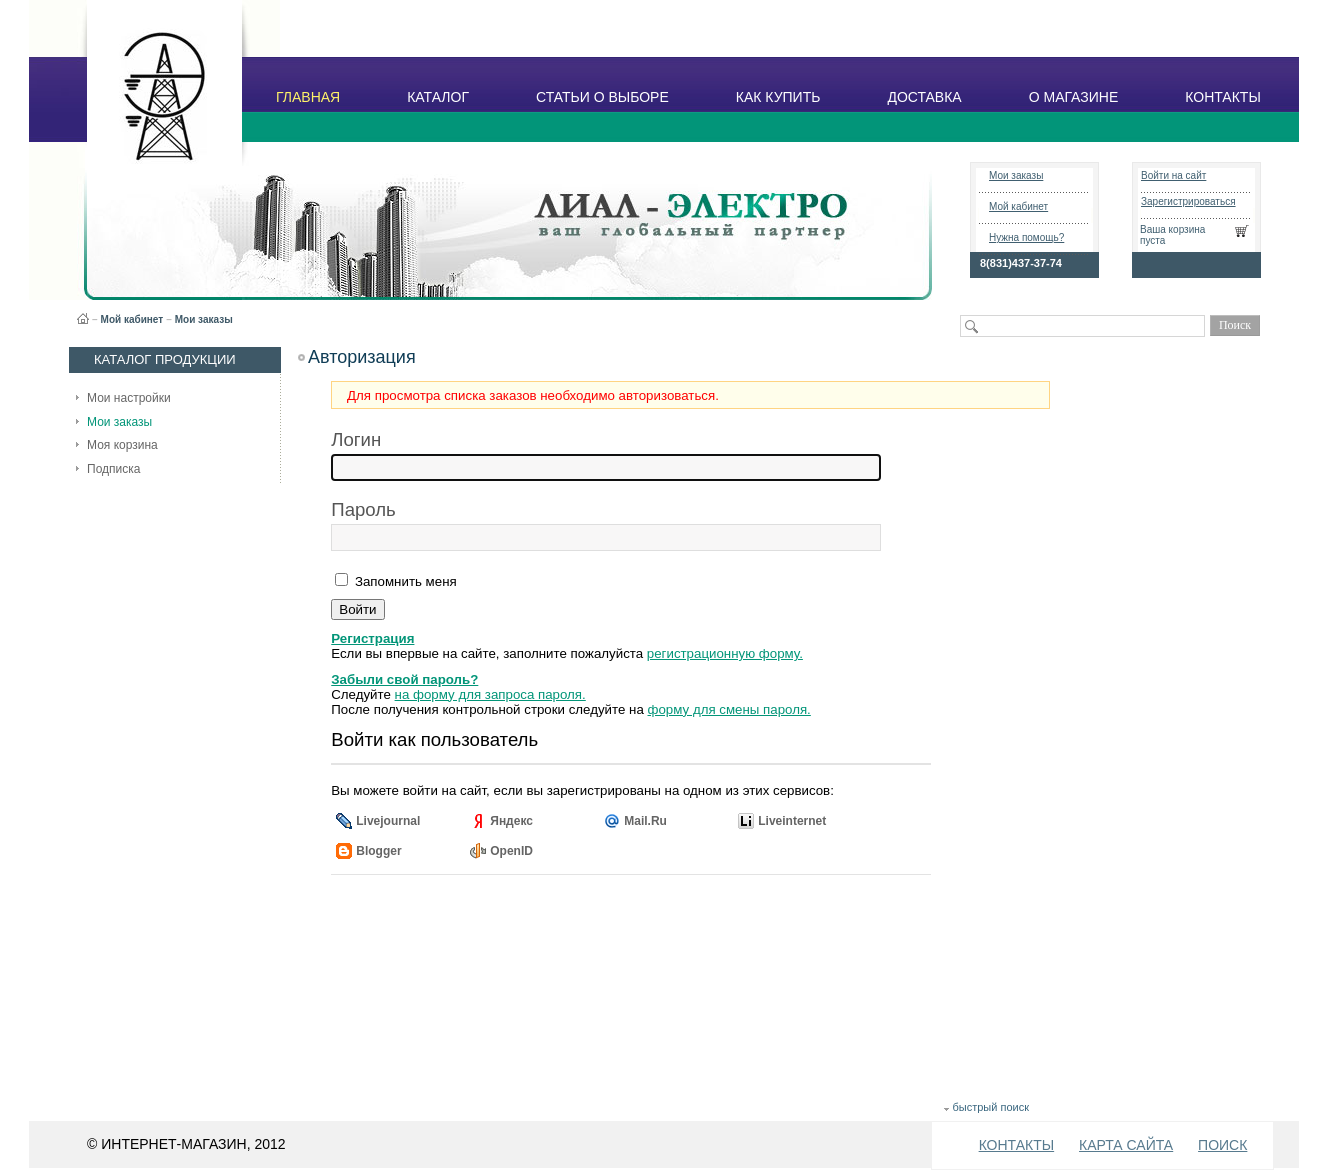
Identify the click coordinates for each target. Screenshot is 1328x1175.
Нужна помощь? (1026, 237)
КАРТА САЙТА (1126, 1145)
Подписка (113, 469)
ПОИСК (1222, 1145)
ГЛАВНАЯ (308, 97)
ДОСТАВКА (924, 97)
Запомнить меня (403, 581)
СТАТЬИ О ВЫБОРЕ (602, 97)
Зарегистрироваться (1188, 201)
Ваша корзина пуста (1172, 235)
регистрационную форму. (725, 653)
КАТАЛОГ (438, 97)
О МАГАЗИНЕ (1074, 97)
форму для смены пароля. (729, 709)
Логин (356, 439)
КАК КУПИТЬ (778, 97)
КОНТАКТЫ (1223, 97)
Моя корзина (122, 445)
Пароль (363, 509)
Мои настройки (129, 398)
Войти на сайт (1173, 175)
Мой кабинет (1018, 206)
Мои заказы (1016, 175)
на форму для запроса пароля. (490, 694)
